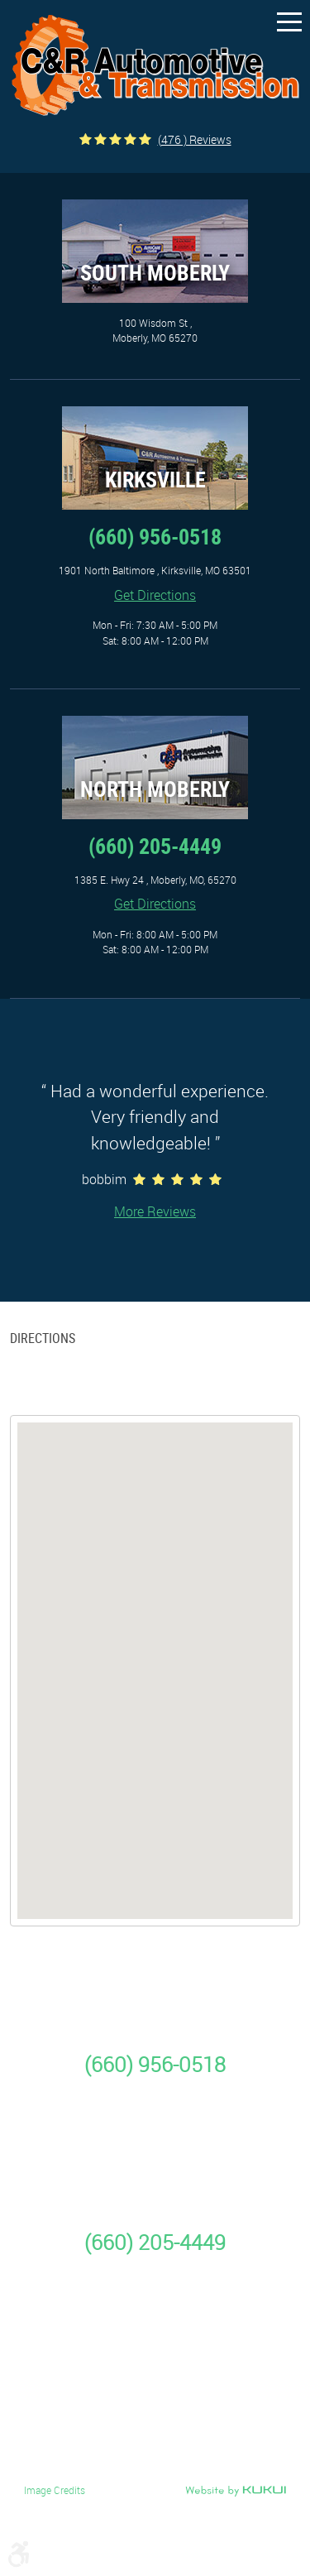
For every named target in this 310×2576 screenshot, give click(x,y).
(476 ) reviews (194, 140)
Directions (42, 1338)
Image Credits (54, 2490)
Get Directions (155, 595)
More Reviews (155, 1211)
